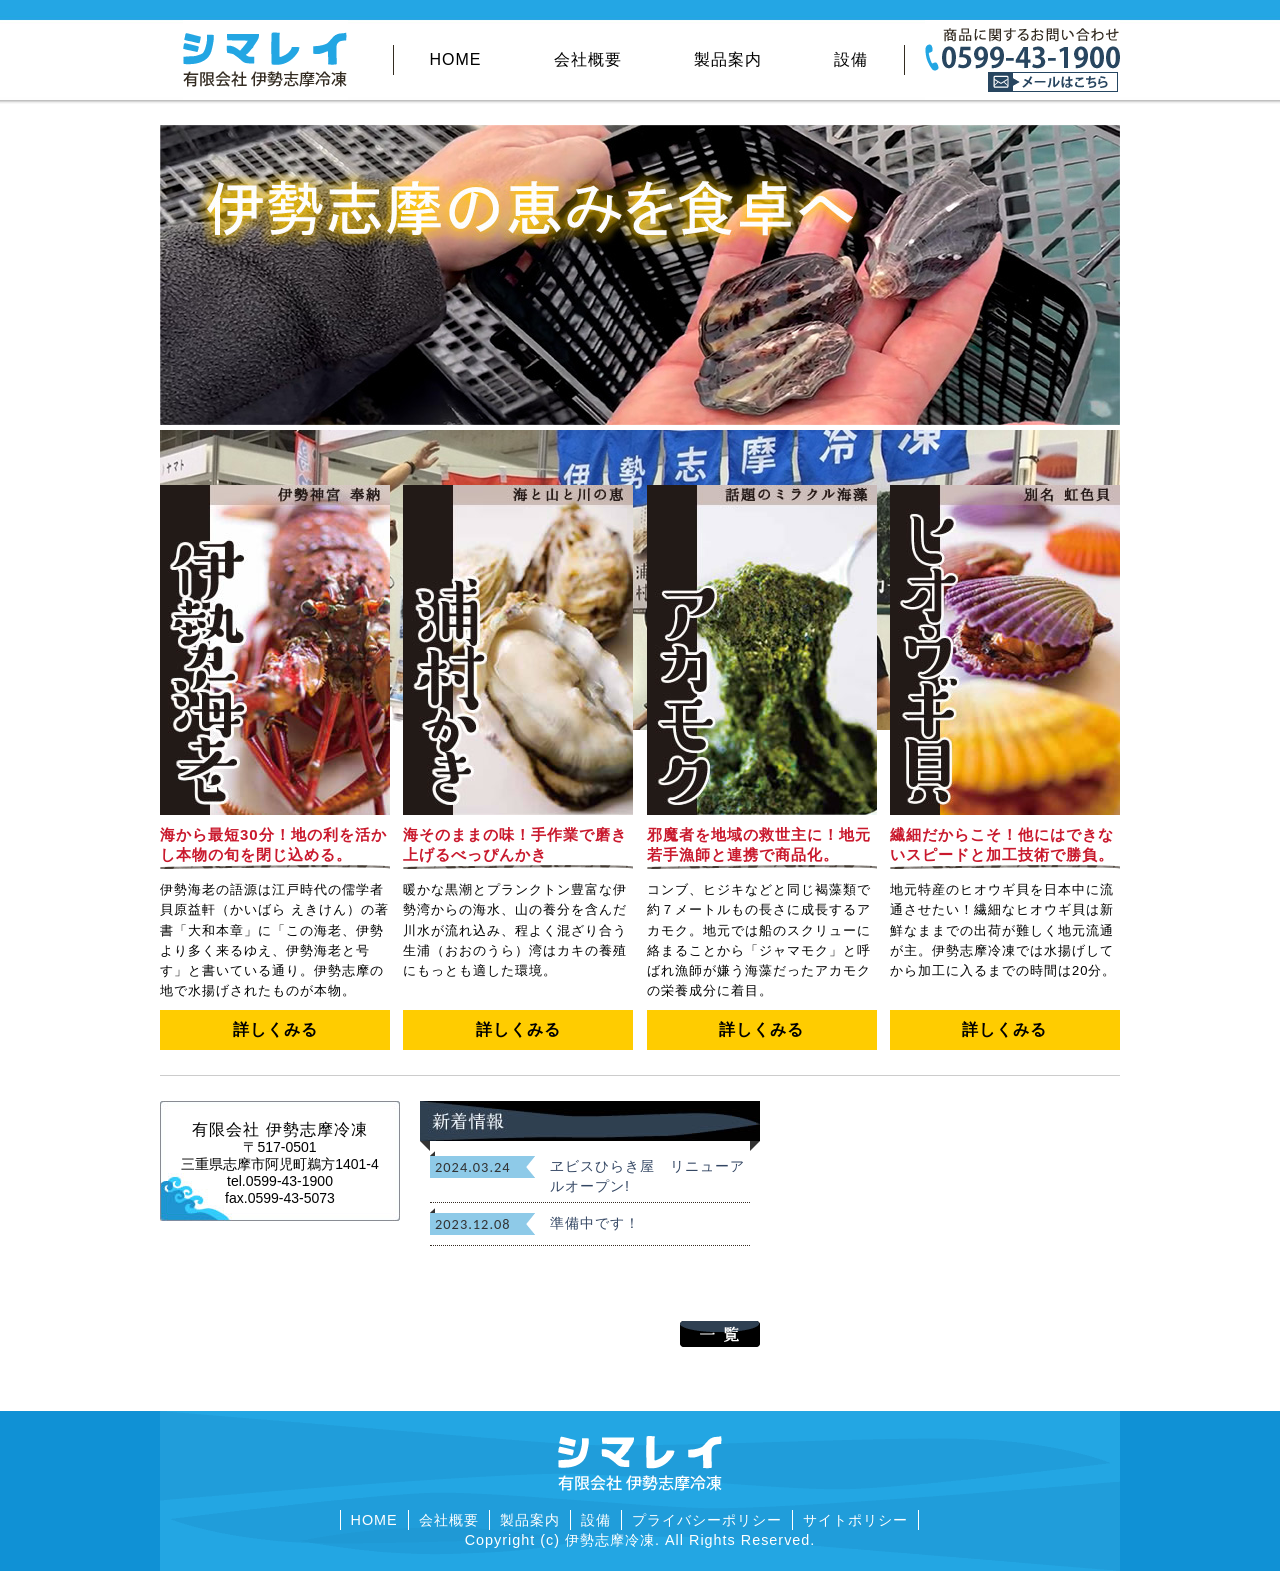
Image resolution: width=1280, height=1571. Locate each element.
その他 (746, 79)
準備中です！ (595, 1223)
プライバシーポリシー (707, 1520)
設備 (851, 59)
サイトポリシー (855, 1520)
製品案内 (728, 59)
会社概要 (588, 59)
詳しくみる (275, 1029)
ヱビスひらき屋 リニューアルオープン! (647, 1176)
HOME (456, 59)
